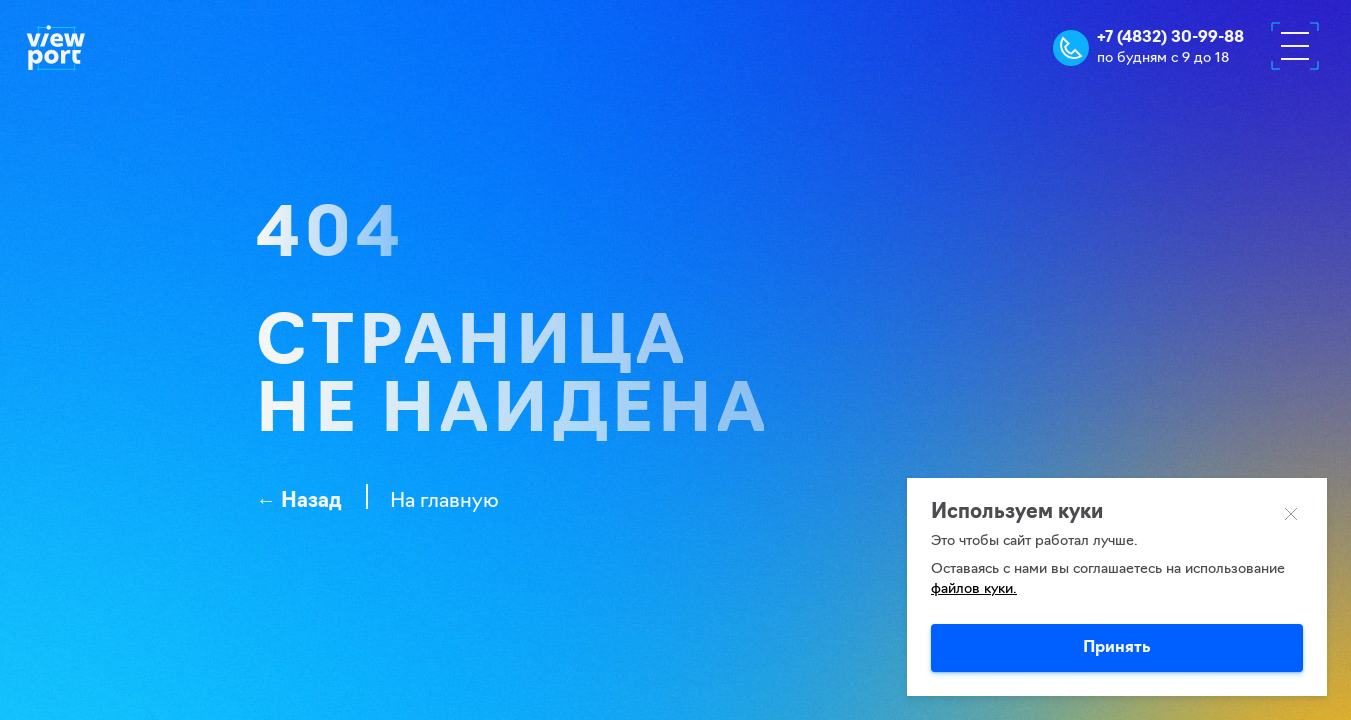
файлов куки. (974, 589)
